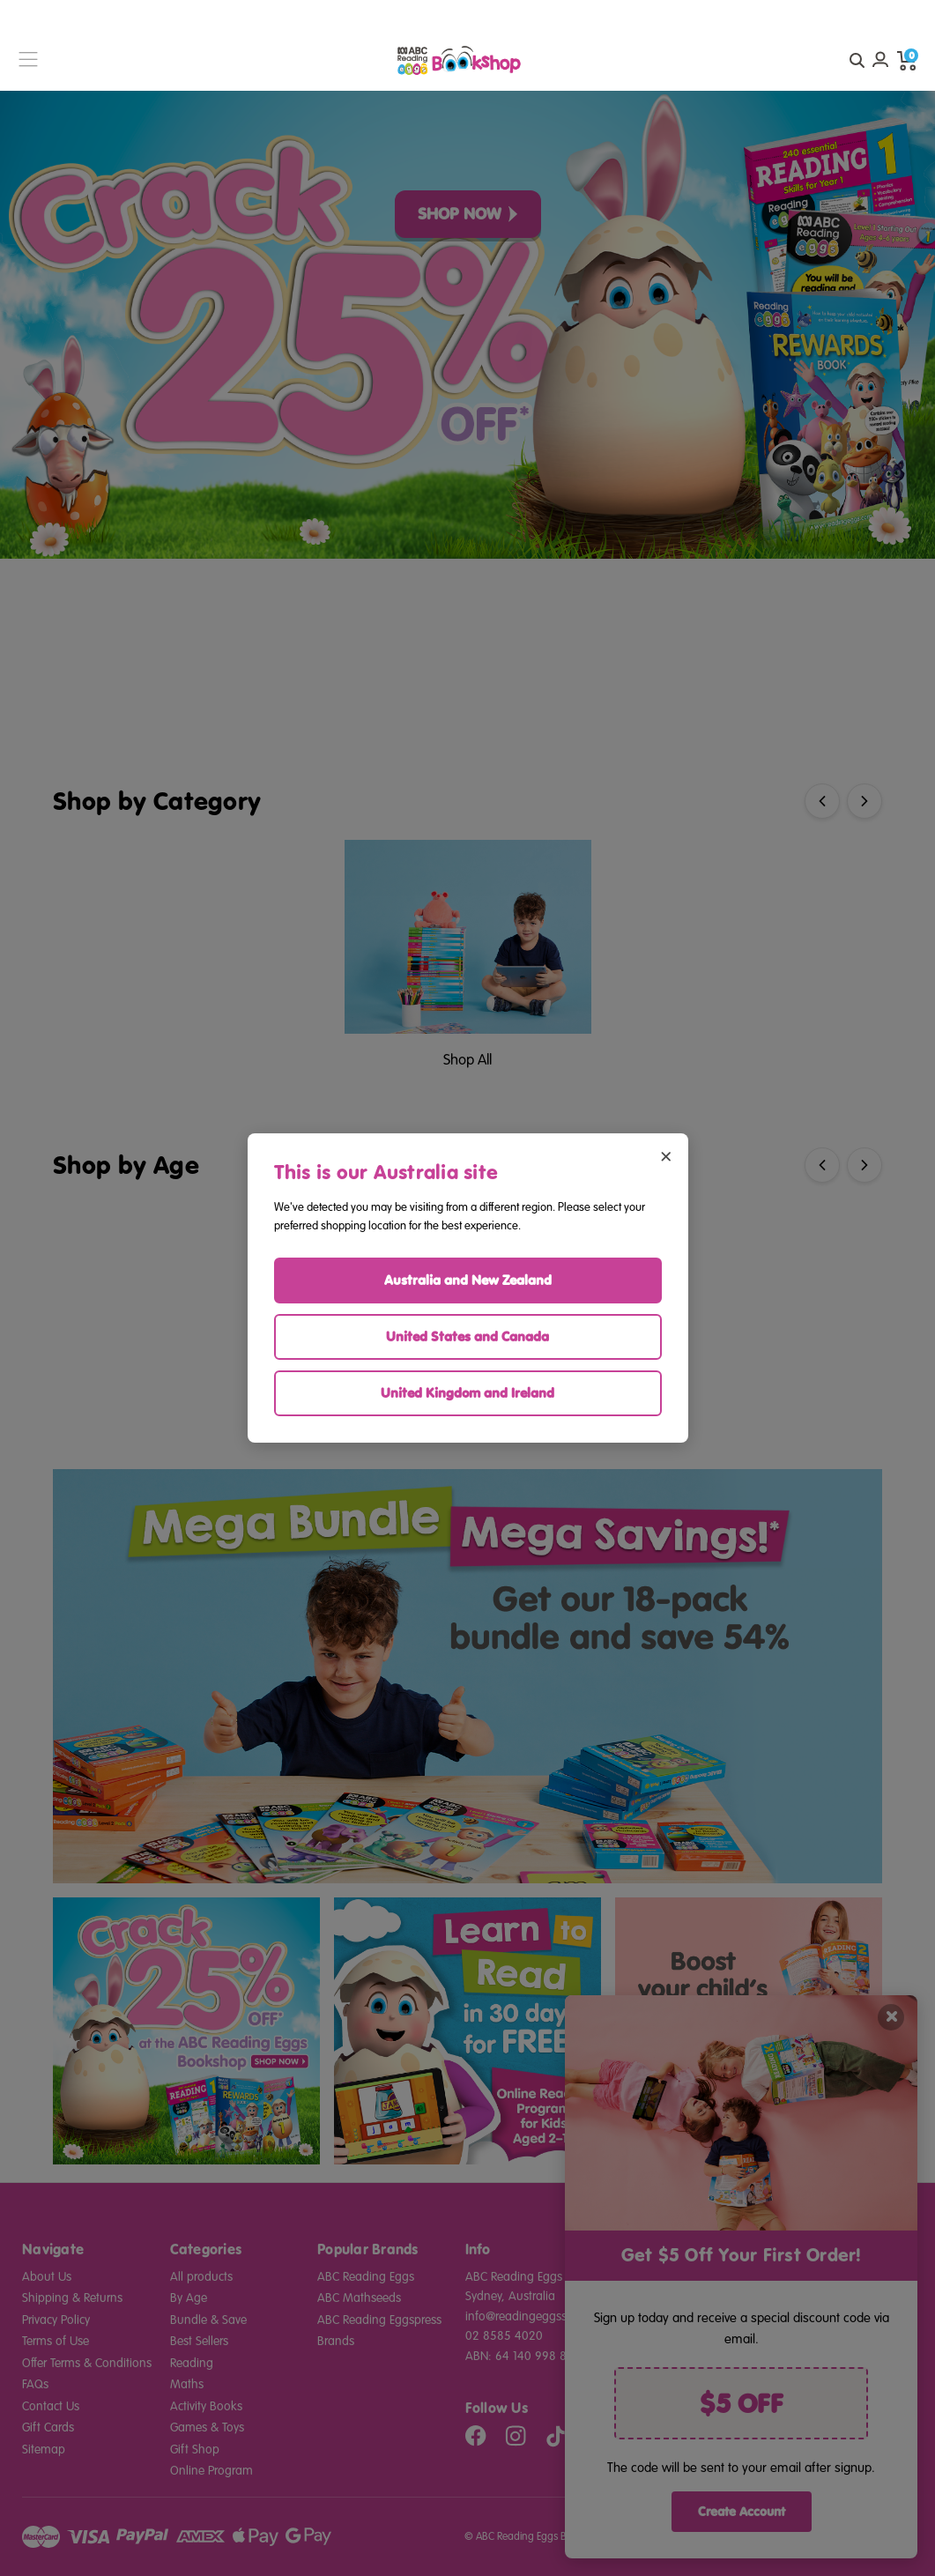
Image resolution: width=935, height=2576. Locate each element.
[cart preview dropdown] (906, 60)
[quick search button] (856, 60)
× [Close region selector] (666, 1155)
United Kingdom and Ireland (467, 1393)
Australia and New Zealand (468, 1280)
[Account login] (880, 60)
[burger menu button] (28, 60)
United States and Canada (467, 1336)
